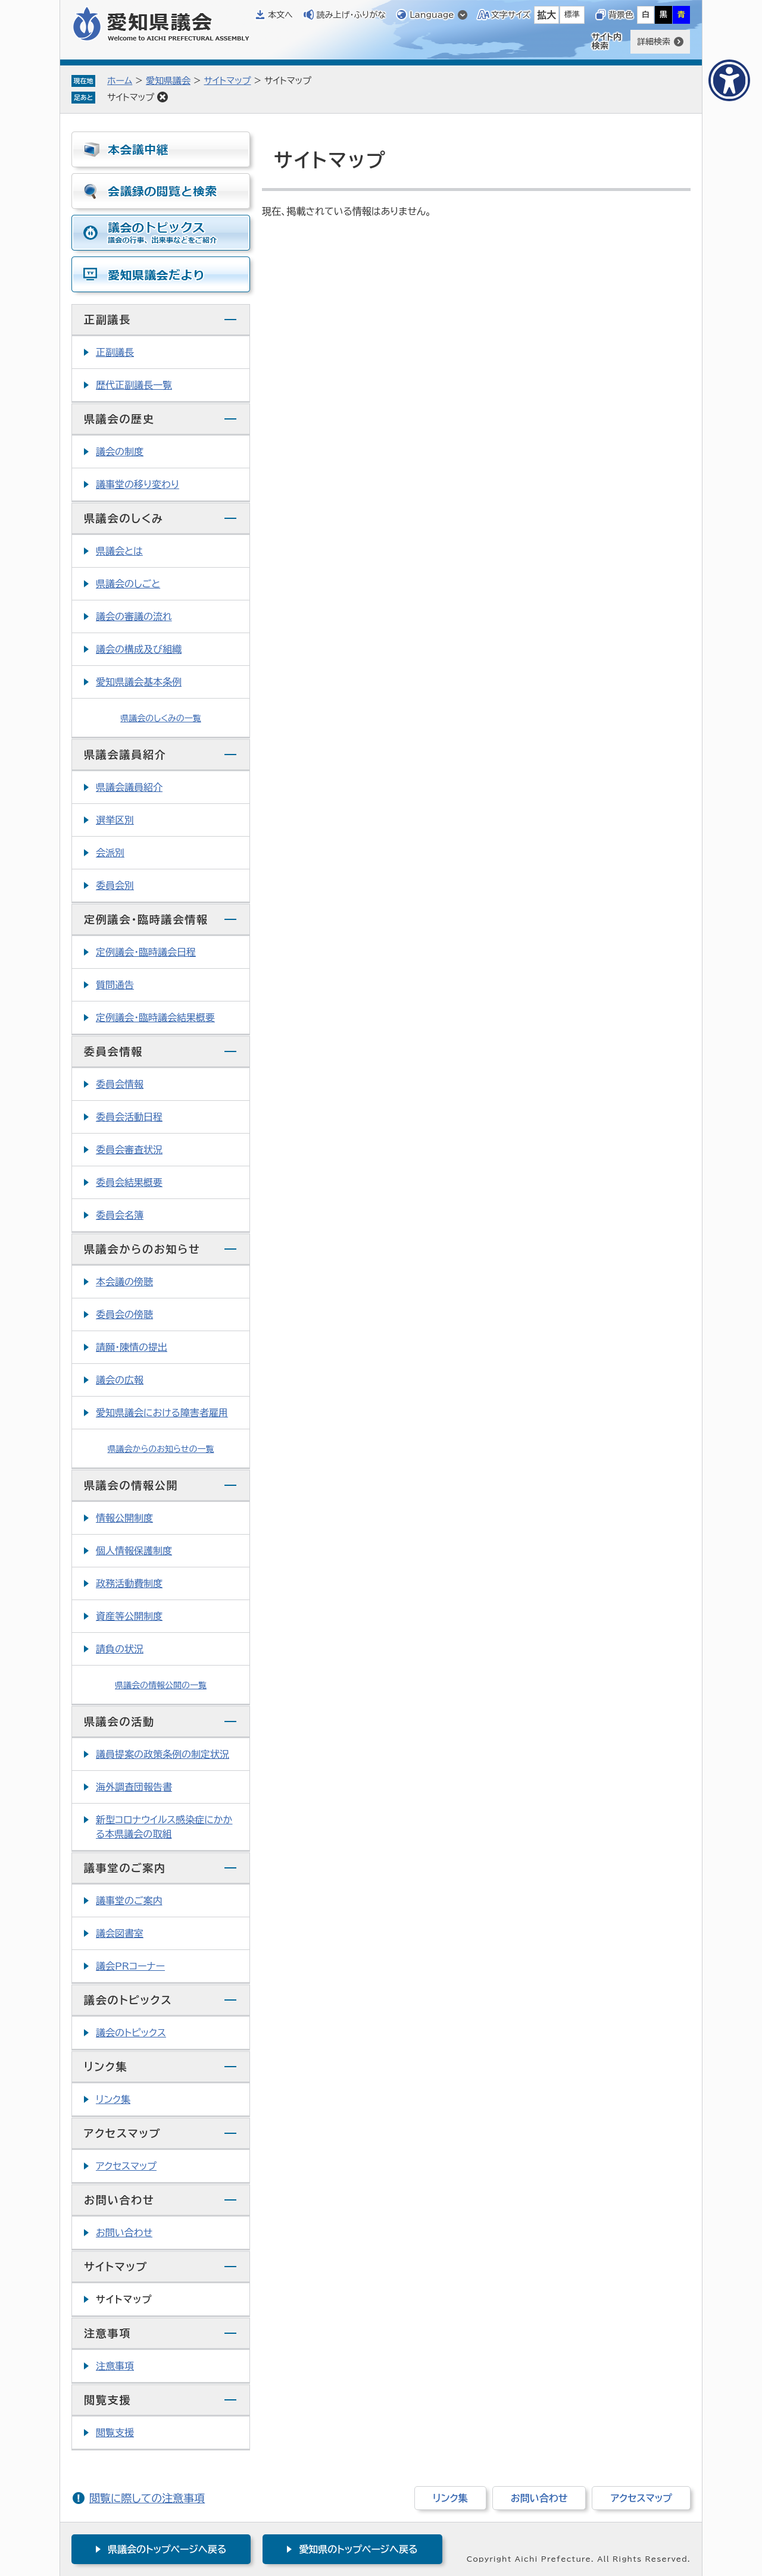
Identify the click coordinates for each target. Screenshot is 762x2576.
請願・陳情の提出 (131, 1347)
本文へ (280, 15)
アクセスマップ (122, 2133)
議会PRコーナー (130, 1966)
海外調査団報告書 (134, 1787)
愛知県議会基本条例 (139, 682)
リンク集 (105, 2066)
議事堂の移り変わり (137, 484)
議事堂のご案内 (125, 1868)
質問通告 (115, 985)
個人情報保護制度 (134, 1550)
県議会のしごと (128, 584)
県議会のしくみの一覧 (160, 718)
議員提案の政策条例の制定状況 (162, 1754)
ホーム (119, 80)
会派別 (110, 852)
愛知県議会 (168, 80)
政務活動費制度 (129, 1583)
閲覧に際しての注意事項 (147, 2498)
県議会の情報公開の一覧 (161, 1685)
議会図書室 (119, 1933)
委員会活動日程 (129, 1117)
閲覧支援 (107, 2400)
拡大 (546, 15)
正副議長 (107, 319)
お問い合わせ (119, 2200)
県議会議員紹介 (125, 754)
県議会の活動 (119, 1721)
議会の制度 (119, 451)
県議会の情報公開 (131, 1485)
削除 (162, 97)
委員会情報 (113, 1051)
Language (432, 15)
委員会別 (115, 885)
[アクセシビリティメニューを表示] (729, 80)
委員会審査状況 (129, 1149)
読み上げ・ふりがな (351, 15)
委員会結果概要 (129, 1182)
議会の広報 (119, 1380)
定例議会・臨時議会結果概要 (155, 1017)
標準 (572, 14)
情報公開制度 (124, 1518)
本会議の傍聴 (124, 1282)
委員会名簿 (119, 1215)
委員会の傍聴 (124, 1314)
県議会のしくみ (124, 518)
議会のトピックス (128, 2000)
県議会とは (119, 551)
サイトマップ (227, 80)
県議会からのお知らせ (142, 1249)
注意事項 (107, 2333)
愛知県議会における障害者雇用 (162, 1412)
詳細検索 (653, 41)
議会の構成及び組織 (139, 649)
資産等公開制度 (129, 1616)
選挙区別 (115, 820)
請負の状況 (119, 1649)
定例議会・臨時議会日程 (146, 952)
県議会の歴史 (119, 419)
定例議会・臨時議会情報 (146, 919)
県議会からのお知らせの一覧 (161, 1449)
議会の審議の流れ (134, 616)
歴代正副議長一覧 (134, 385)
